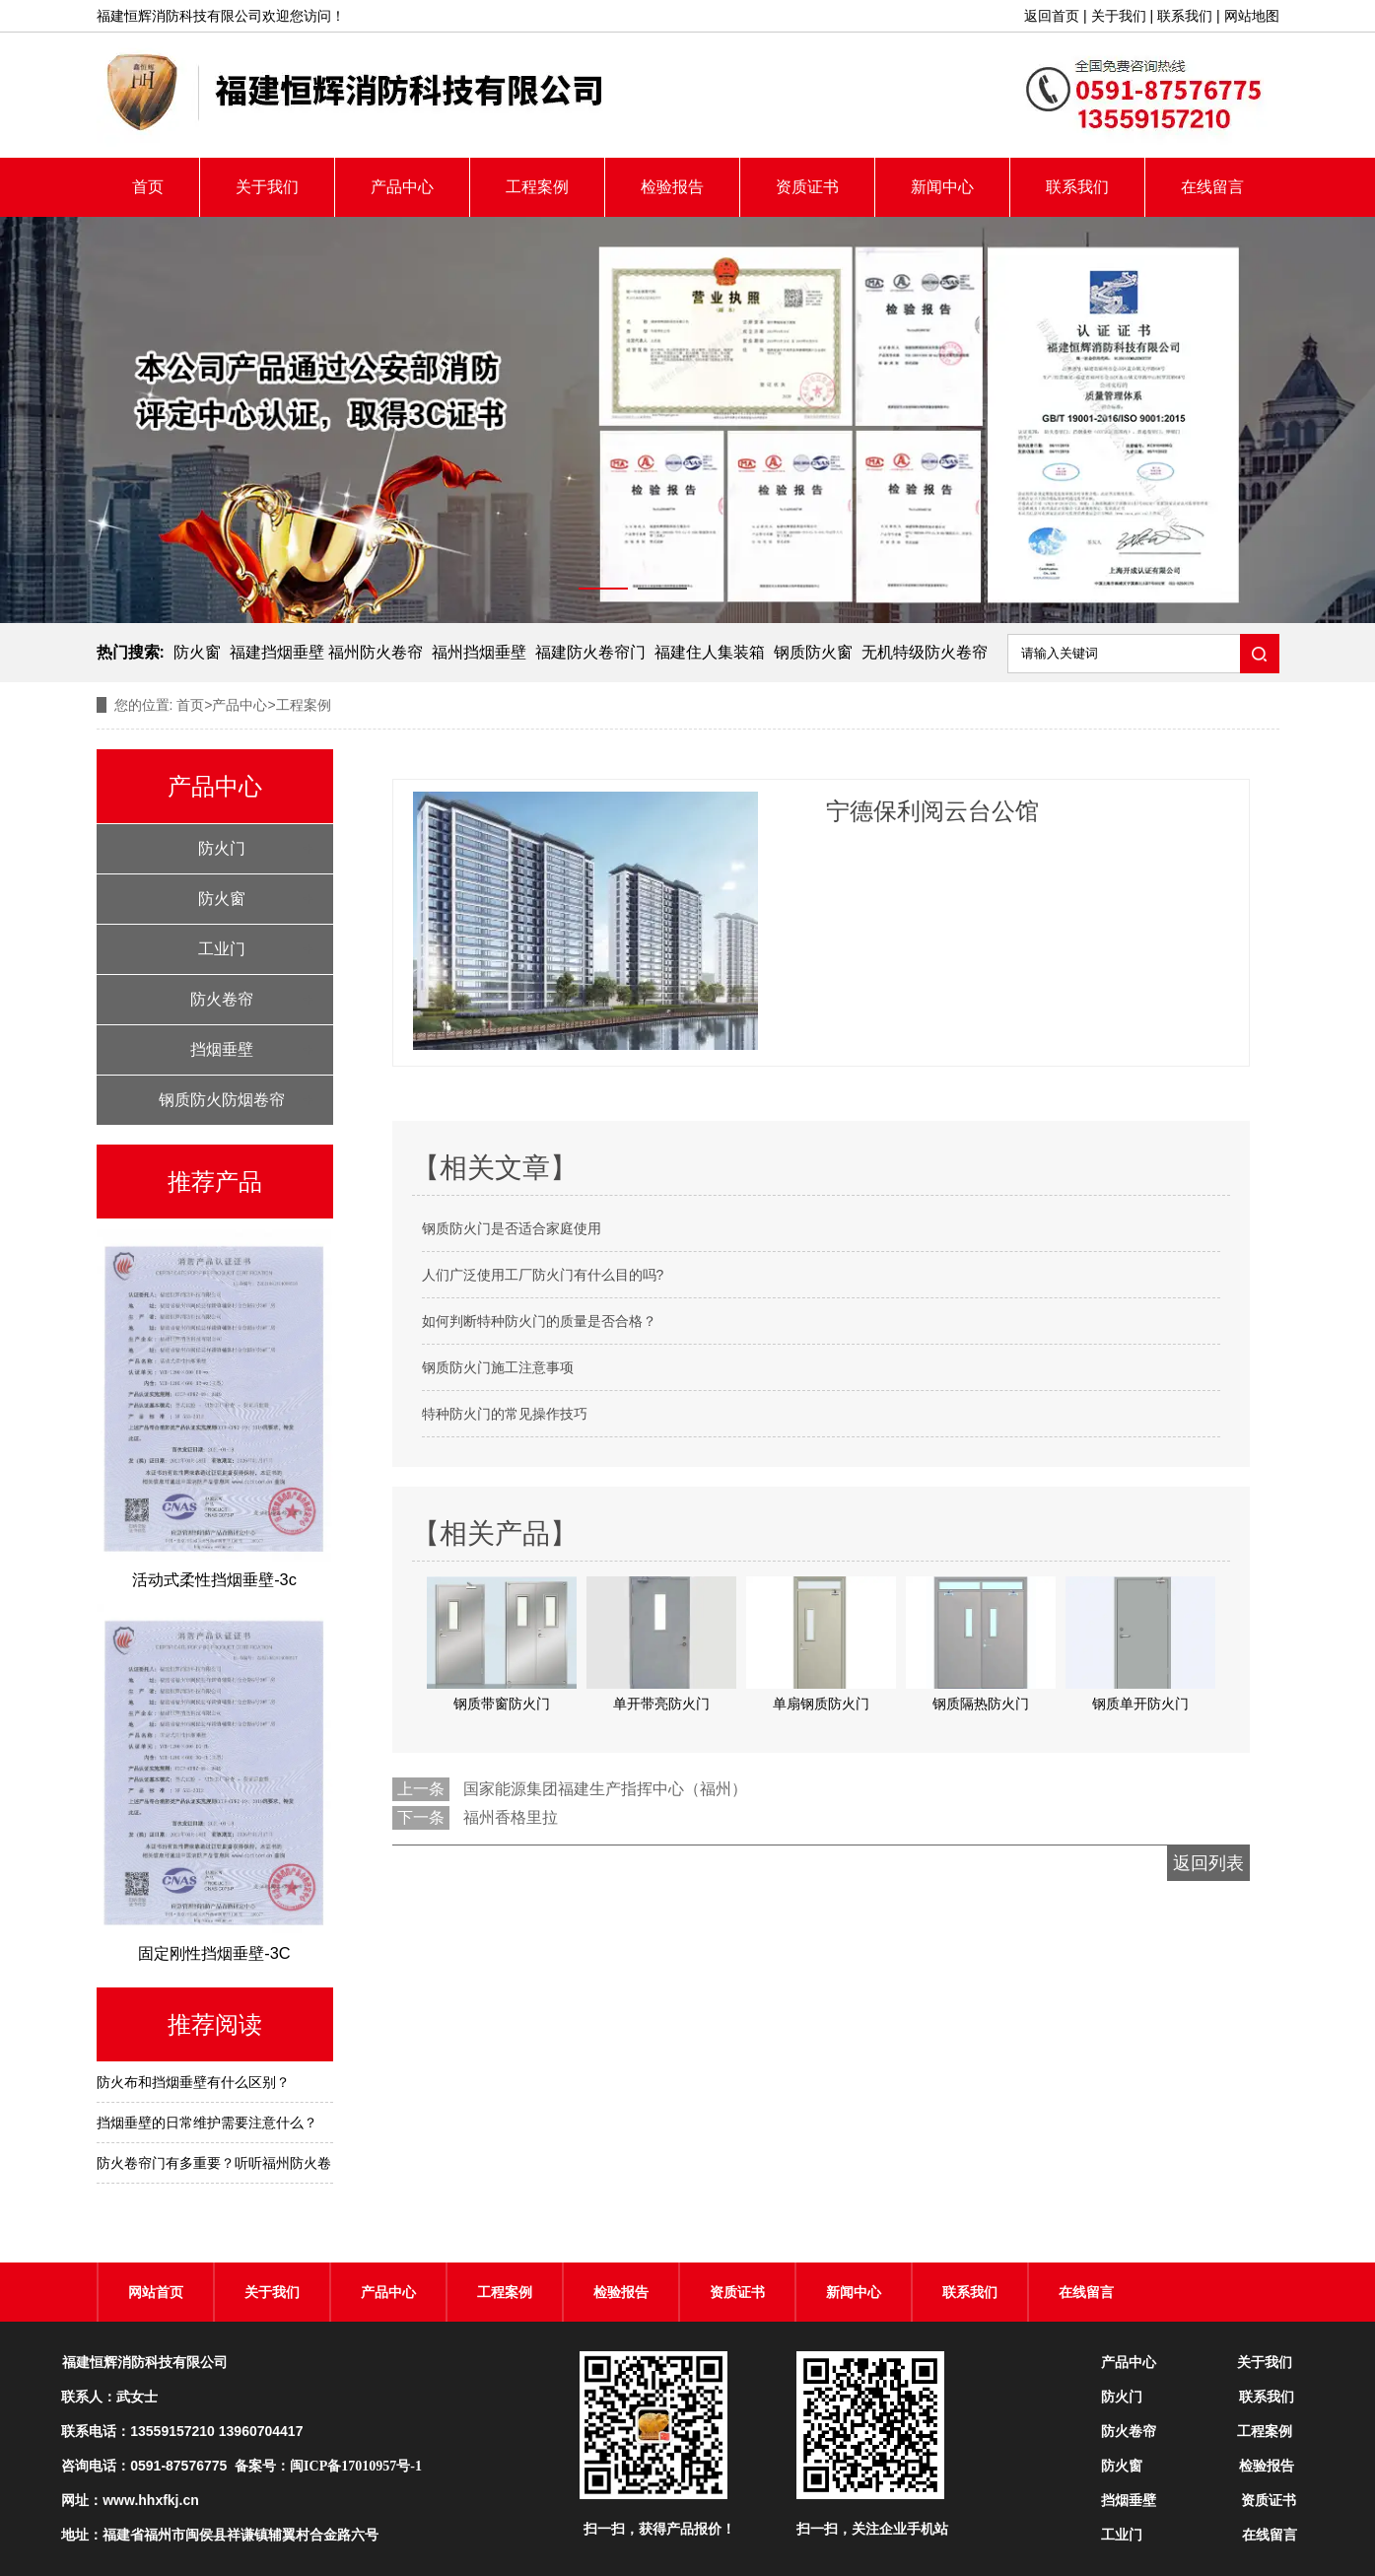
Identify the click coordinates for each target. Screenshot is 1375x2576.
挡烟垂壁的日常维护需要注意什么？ (207, 2122)
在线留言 (1212, 186)
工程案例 (537, 186)
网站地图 (1251, 16)
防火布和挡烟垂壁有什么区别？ (193, 2082)
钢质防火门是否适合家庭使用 (511, 1228)
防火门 (221, 848)
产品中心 (402, 186)
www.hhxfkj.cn (151, 2500)
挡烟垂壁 (221, 1049)
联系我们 (1184, 16)
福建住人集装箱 (709, 652)
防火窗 (197, 652)
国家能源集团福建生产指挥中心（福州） (605, 1788)
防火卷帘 (221, 999)
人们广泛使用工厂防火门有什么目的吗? (543, 1275)
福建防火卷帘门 (590, 652)
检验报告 (672, 186)
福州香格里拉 (510, 1817)
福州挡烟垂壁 (479, 652)
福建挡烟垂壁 (277, 652)
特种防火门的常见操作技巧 (504, 1414)
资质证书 (807, 186)
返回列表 (1208, 1863)
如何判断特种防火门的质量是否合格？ (539, 1321)
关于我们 (1118, 16)
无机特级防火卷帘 (924, 652)
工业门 (221, 948)
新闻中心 (942, 186)
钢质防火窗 (813, 652)
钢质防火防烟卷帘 (222, 1099)
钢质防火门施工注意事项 (498, 1367)
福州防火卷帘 (375, 652)
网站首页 (155, 2292)
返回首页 (1051, 16)
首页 (148, 186)
